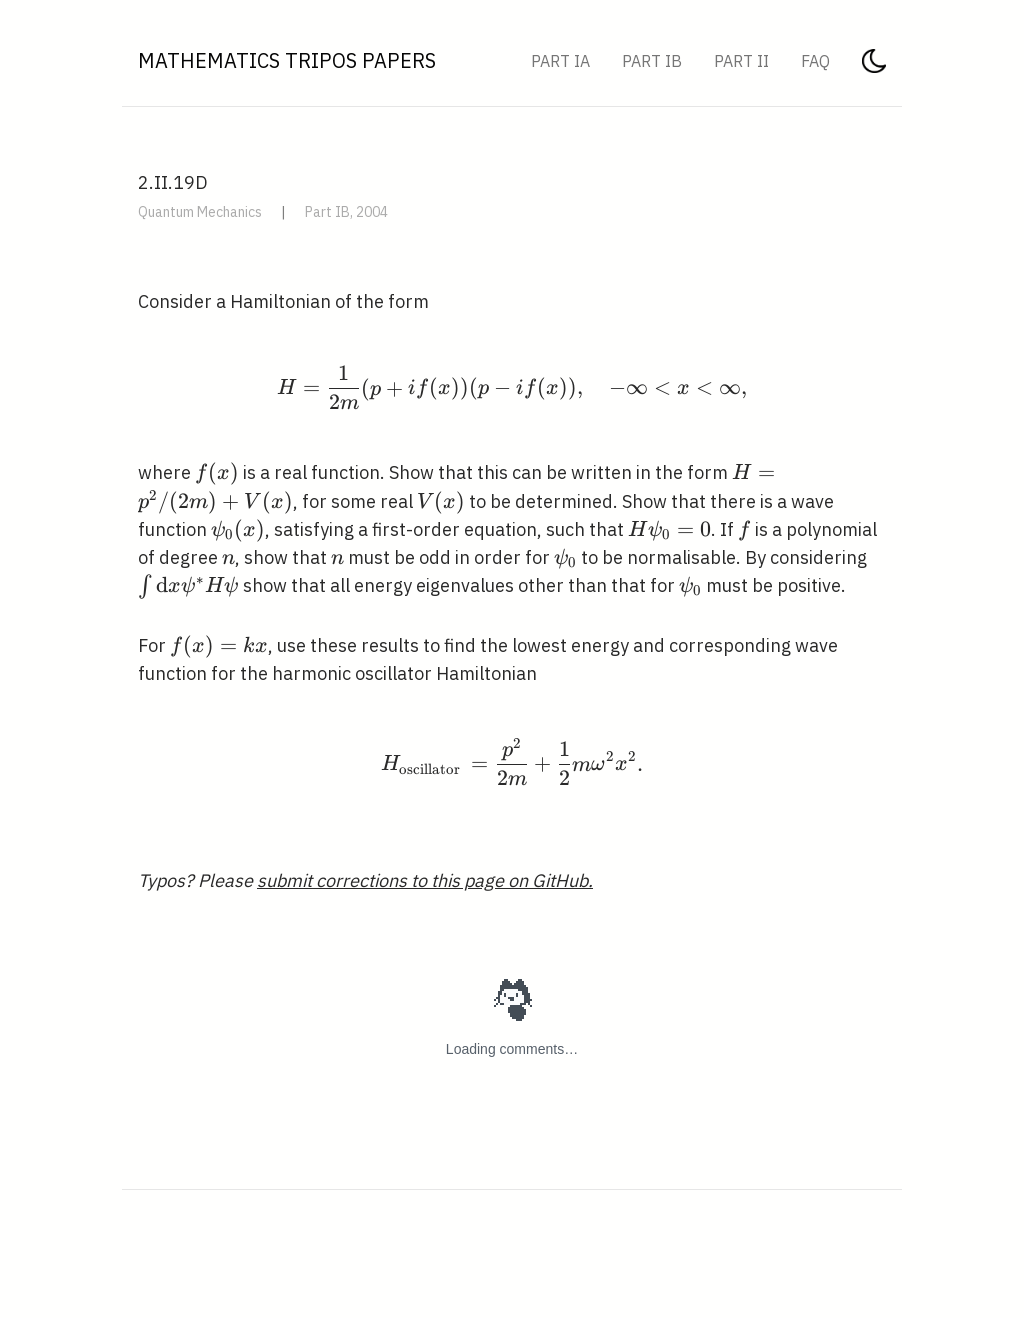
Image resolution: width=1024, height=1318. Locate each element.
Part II (741, 61)
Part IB (652, 61)
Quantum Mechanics (200, 212)
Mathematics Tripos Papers (287, 60)
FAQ (815, 61)
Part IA (560, 61)
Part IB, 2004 (346, 212)
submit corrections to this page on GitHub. (425, 880)
